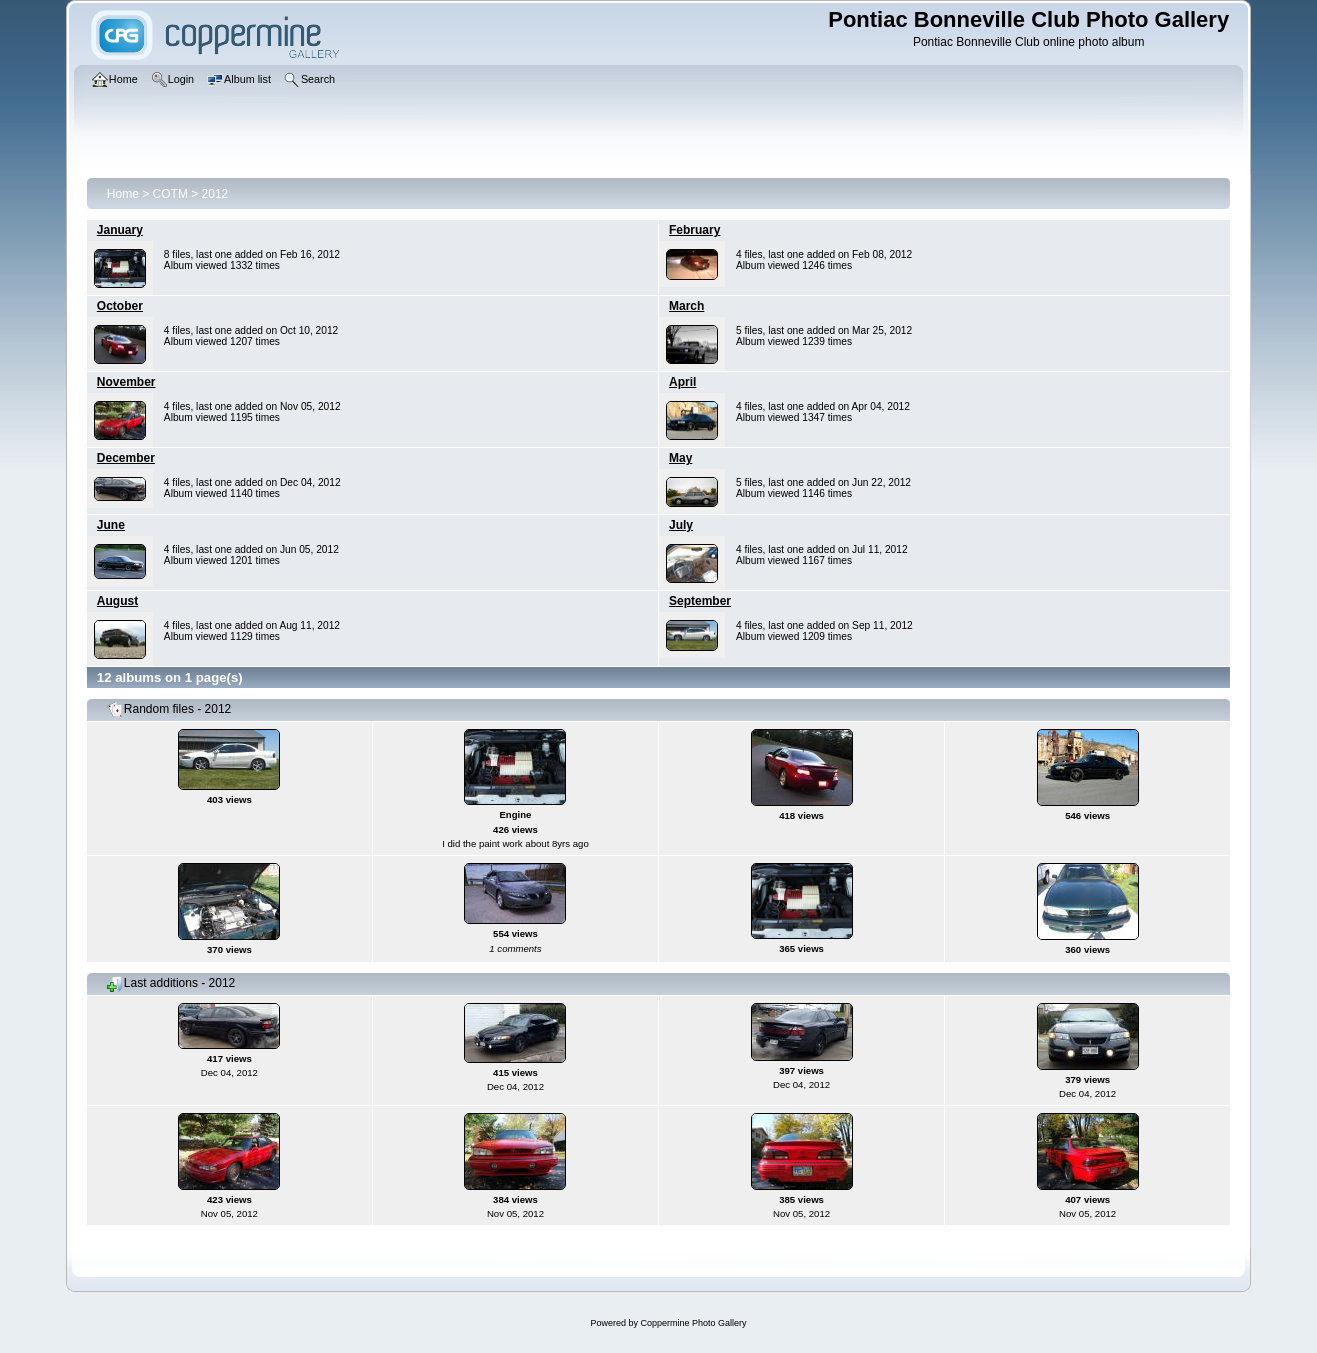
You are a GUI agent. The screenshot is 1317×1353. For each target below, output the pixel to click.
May (680, 458)
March (686, 306)
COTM (170, 194)
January (120, 230)
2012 (215, 194)
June (111, 525)
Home (123, 194)
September (700, 601)
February (694, 230)
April (682, 382)
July (681, 525)
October (120, 306)
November (126, 382)
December (126, 458)
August (117, 601)
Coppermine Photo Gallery (693, 1323)
